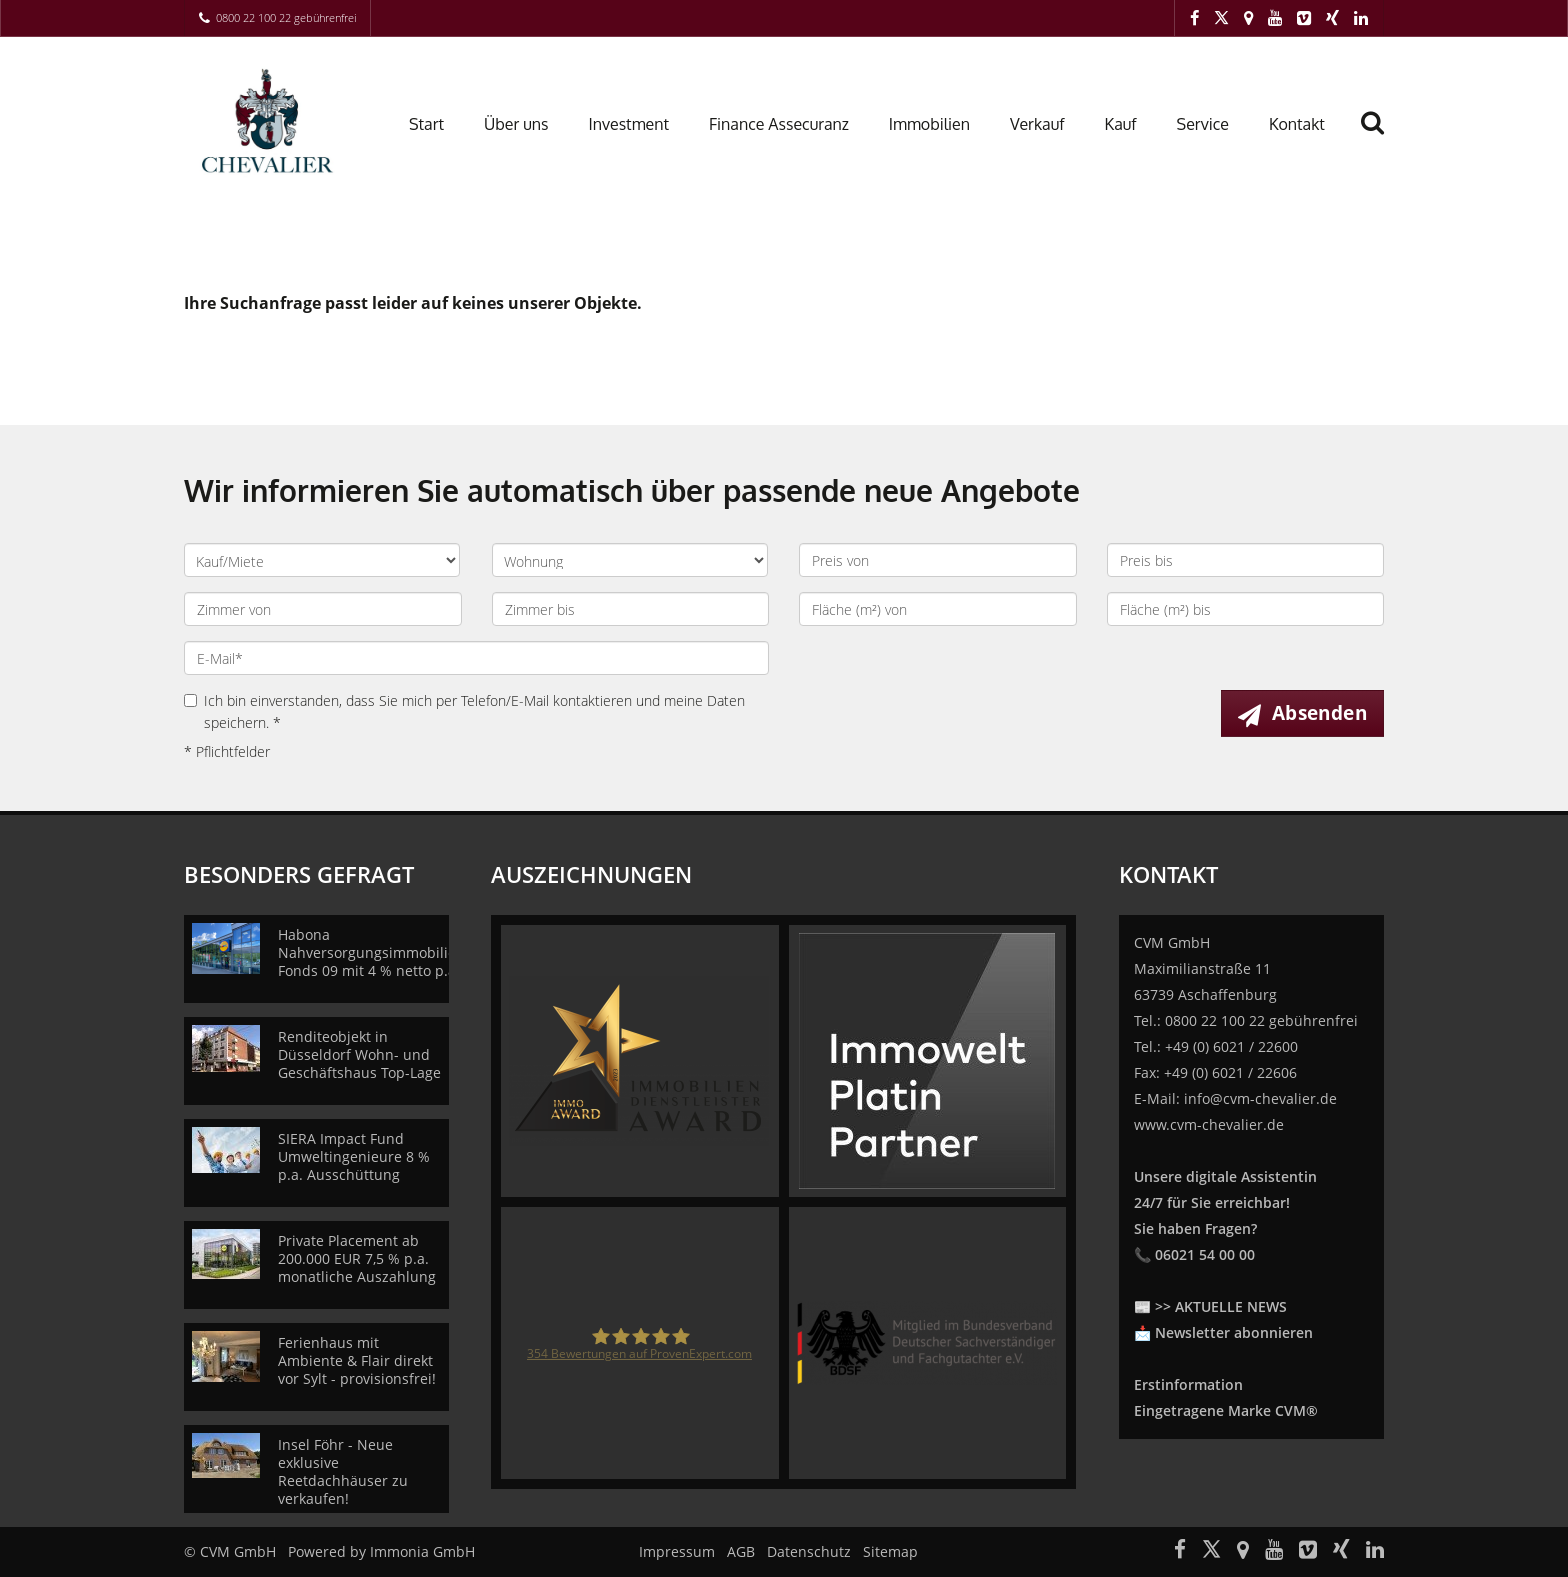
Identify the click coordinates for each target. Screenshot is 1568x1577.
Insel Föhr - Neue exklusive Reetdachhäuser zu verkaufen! (343, 1471)
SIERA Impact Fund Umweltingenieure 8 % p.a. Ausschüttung (354, 1156)
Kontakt (1297, 124)
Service (1203, 124)
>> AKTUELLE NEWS (1221, 1306)
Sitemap (890, 1551)
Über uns (516, 124)
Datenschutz (809, 1551)
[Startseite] (271, 122)
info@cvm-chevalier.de (1260, 1098)
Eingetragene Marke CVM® (1226, 1410)
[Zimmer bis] (631, 609)
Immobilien (929, 124)
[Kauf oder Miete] (322, 560)
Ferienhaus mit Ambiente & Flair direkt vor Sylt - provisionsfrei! (357, 1360)
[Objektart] (630, 560)
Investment (629, 124)
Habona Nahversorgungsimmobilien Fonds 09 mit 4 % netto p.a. (371, 952)
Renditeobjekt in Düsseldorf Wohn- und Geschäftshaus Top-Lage (359, 1054)
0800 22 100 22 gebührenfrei (286, 17)
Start (426, 124)
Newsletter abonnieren (1234, 1332)
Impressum (677, 1551)
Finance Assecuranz (779, 124)
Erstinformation (1188, 1384)
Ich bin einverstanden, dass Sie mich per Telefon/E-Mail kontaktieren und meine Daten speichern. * (464, 711)
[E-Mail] (476, 658)
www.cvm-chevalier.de (1209, 1124)
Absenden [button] (1319, 713)
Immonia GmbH (422, 1551)
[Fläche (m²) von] (938, 609)
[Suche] (1381, 137)
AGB (741, 1551)
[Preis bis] (1246, 560)
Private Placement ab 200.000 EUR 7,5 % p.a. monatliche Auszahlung (357, 1258)
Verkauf (1037, 124)
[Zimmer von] (323, 609)
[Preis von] (938, 560)
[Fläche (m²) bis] (1246, 609)
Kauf (1120, 124)
